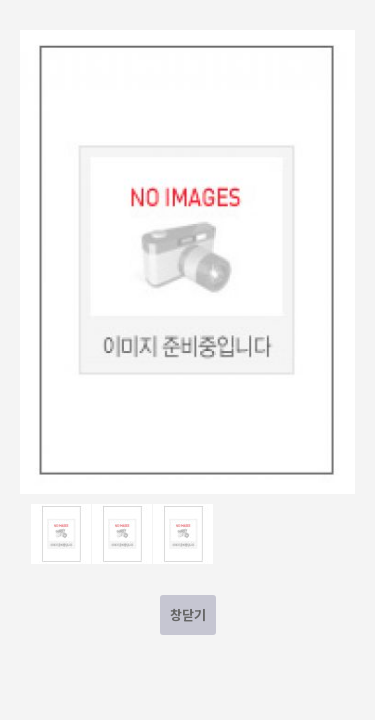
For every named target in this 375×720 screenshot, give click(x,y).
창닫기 (188, 614)
